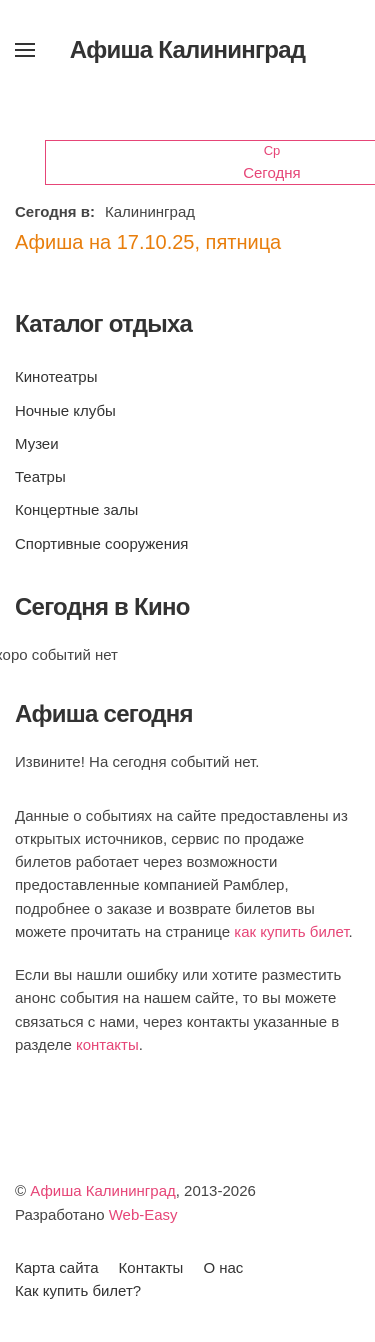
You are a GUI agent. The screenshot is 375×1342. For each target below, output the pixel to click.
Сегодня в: (55, 211)
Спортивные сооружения (101, 543)
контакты (107, 1044)
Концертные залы (76, 509)
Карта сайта (57, 1267)
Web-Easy (143, 1214)
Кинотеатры (56, 376)
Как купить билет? (78, 1290)
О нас (223, 1267)
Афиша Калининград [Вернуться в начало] (188, 49)
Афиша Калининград (103, 1190)
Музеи (37, 443)
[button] (25, 50)
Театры (40, 476)
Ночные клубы (65, 410)
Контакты (151, 1267)
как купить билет (291, 931)
